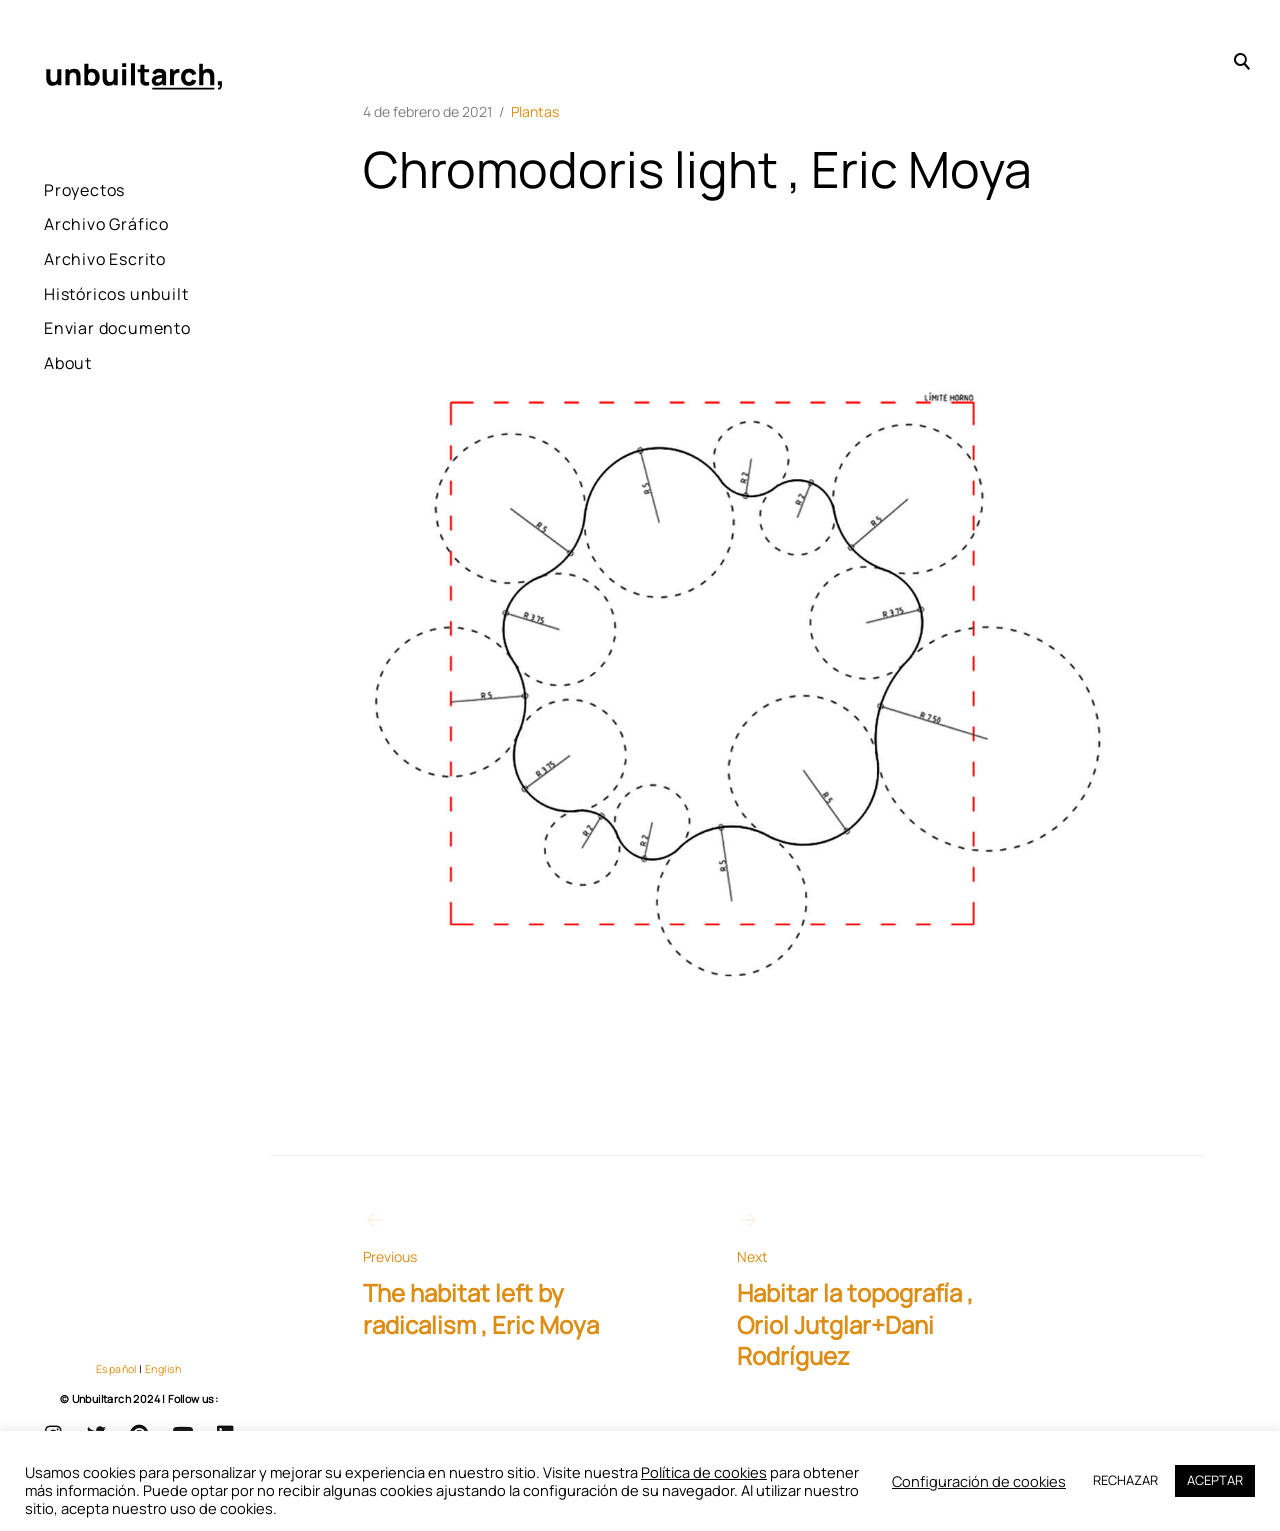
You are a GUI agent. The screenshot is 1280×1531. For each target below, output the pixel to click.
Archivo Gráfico (106, 224)
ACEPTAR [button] (1215, 1480)
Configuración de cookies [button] (979, 1481)
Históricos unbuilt (85, 307)
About (68, 417)
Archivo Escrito (105, 259)
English (163, 1369)
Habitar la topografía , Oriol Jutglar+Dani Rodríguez (877, 1289)
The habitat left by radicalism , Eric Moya (503, 1274)
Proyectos (84, 190)
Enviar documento (90, 368)
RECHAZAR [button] (1125, 1480)
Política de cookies (704, 1472)
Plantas (535, 111)
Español (116, 1369)
